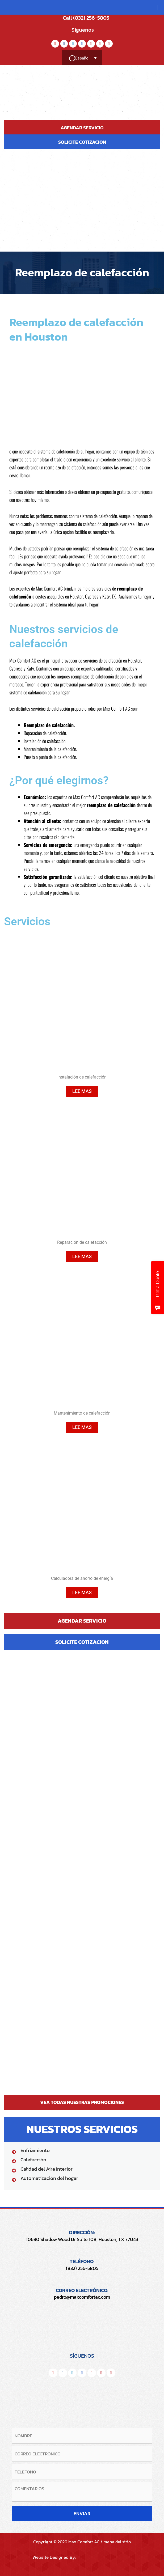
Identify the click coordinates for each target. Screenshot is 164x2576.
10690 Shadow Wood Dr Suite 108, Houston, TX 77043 (82, 2239)
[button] (157, 7)
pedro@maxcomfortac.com (82, 2297)
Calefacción (33, 2159)
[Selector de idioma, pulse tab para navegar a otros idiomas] (82, 58)
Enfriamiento (35, 2150)
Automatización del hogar (49, 2178)
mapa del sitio (117, 2542)
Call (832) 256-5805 (82, 18)
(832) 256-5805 (82, 2268)
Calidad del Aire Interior (46, 2169)
